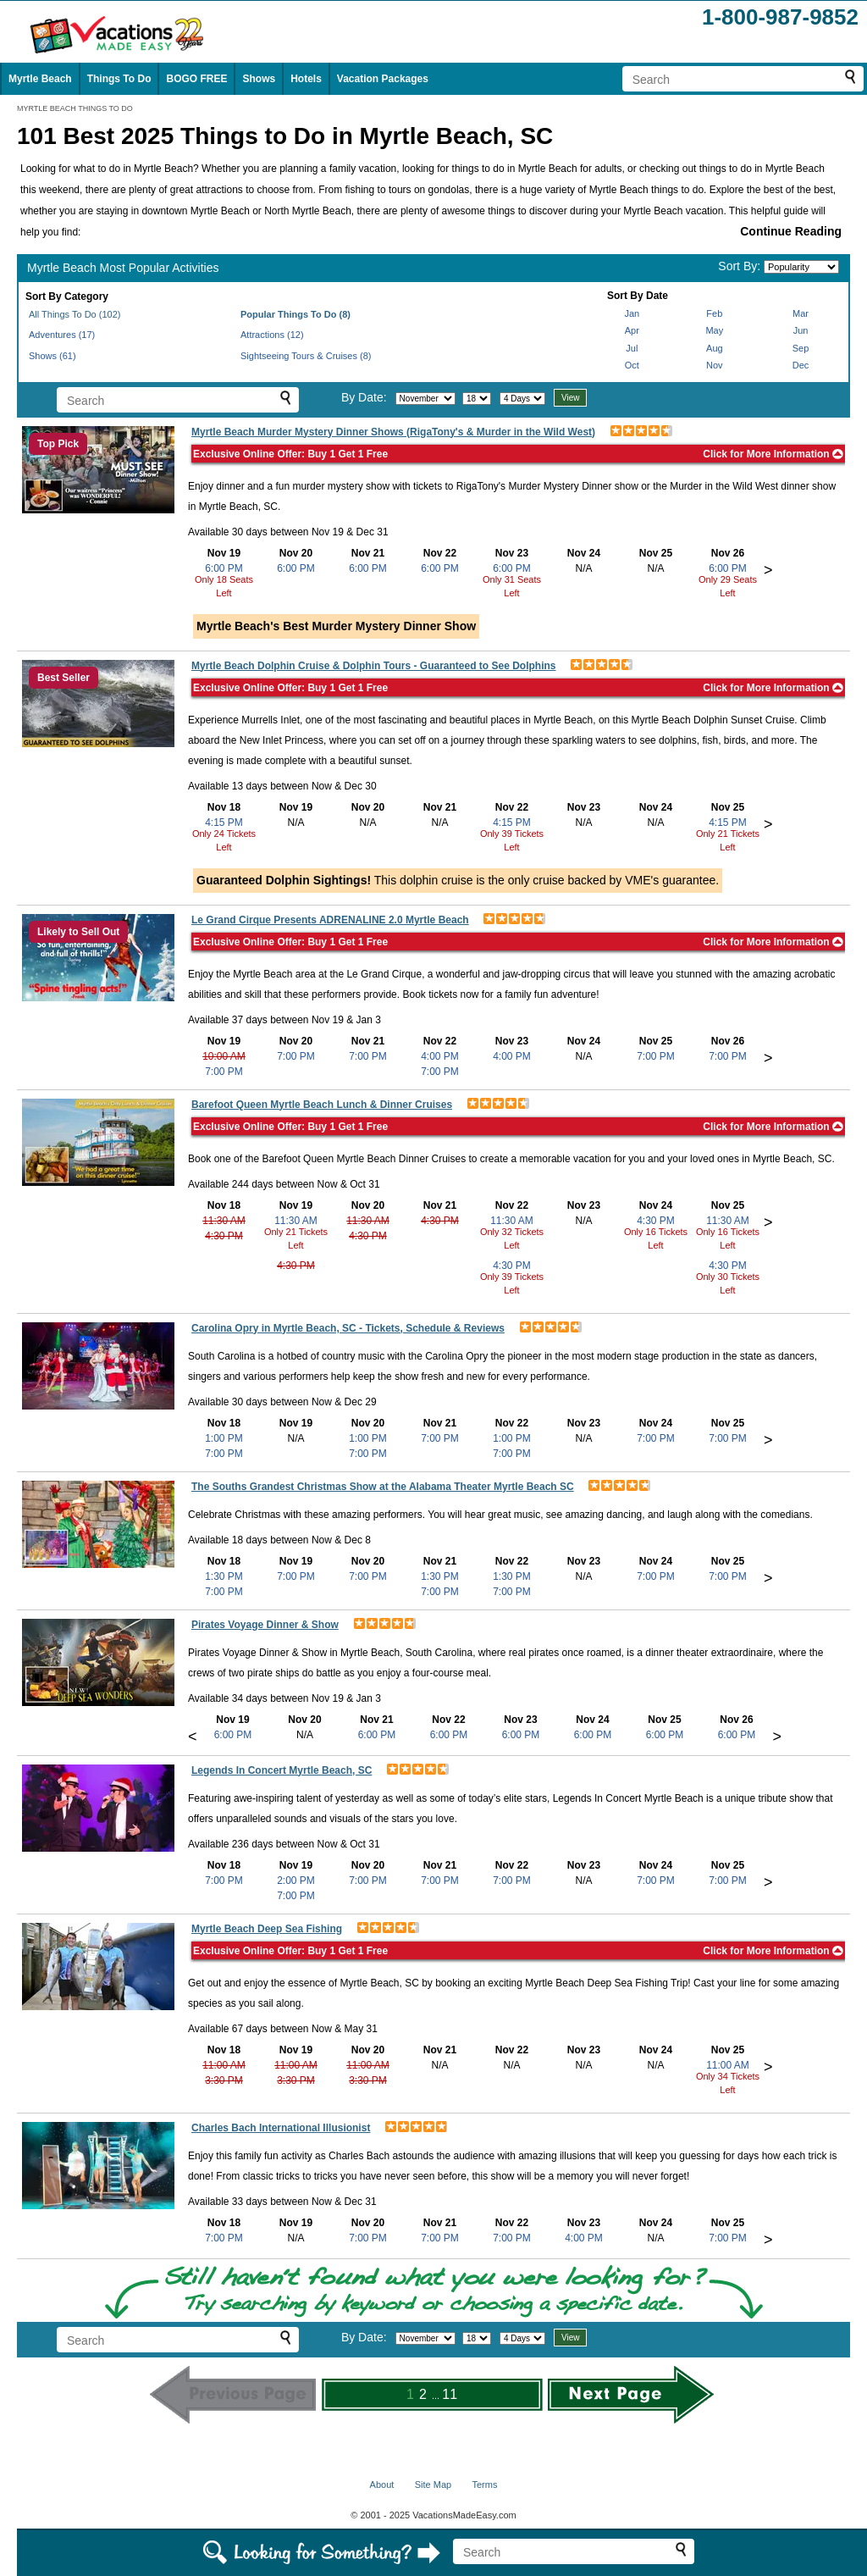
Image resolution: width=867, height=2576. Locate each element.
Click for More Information (773, 454)
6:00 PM (224, 568)
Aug (714, 348)
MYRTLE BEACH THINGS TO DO (75, 108)
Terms (484, 2484)
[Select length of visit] (522, 398)
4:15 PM (224, 822)
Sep (800, 348)
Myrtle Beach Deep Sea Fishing (266, 1929)
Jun (801, 330)
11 (449, 2394)
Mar (800, 313)
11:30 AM (224, 1221)
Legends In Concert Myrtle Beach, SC (281, 1770)
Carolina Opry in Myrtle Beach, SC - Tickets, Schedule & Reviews (348, 1328)
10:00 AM (224, 1056)
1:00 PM (224, 1438)
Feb (714, 313)
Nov (714, 365)
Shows (258, 79)
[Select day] (476, 398)
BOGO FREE (196, 79)
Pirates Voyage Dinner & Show (265, 1625)
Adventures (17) (62, 335)
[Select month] (425, 398)
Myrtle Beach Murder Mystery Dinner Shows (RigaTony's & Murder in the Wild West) (393, 432)
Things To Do (119, 79)
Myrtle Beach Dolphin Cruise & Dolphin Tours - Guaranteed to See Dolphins (373, 666)
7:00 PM (224, 1071)
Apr (632, 330)
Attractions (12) (272, 335)
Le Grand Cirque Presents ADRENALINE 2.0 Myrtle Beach (330, 920)
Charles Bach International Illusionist (280, 2128)
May (714, 330)
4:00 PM (440, 1056)
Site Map (433, 2484)
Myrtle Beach (40, 79)
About (382, 2484)
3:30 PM (224, 2080)
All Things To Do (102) (74, 314)
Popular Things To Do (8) (295, 314)
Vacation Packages (382, 79)
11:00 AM (224, 2065)
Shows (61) (52, 356)
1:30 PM (224, 1576)
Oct (632, 365)
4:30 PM (224, 1236)
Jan (631, 313)
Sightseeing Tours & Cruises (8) (305, 356)
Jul (632, 348)
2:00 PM (296, 1880)
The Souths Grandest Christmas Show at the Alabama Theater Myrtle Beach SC (382, 1487)
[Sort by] (801, 267)
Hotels (306, 79)
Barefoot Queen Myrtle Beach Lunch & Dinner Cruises (321, 1105)
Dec (800, 365)
